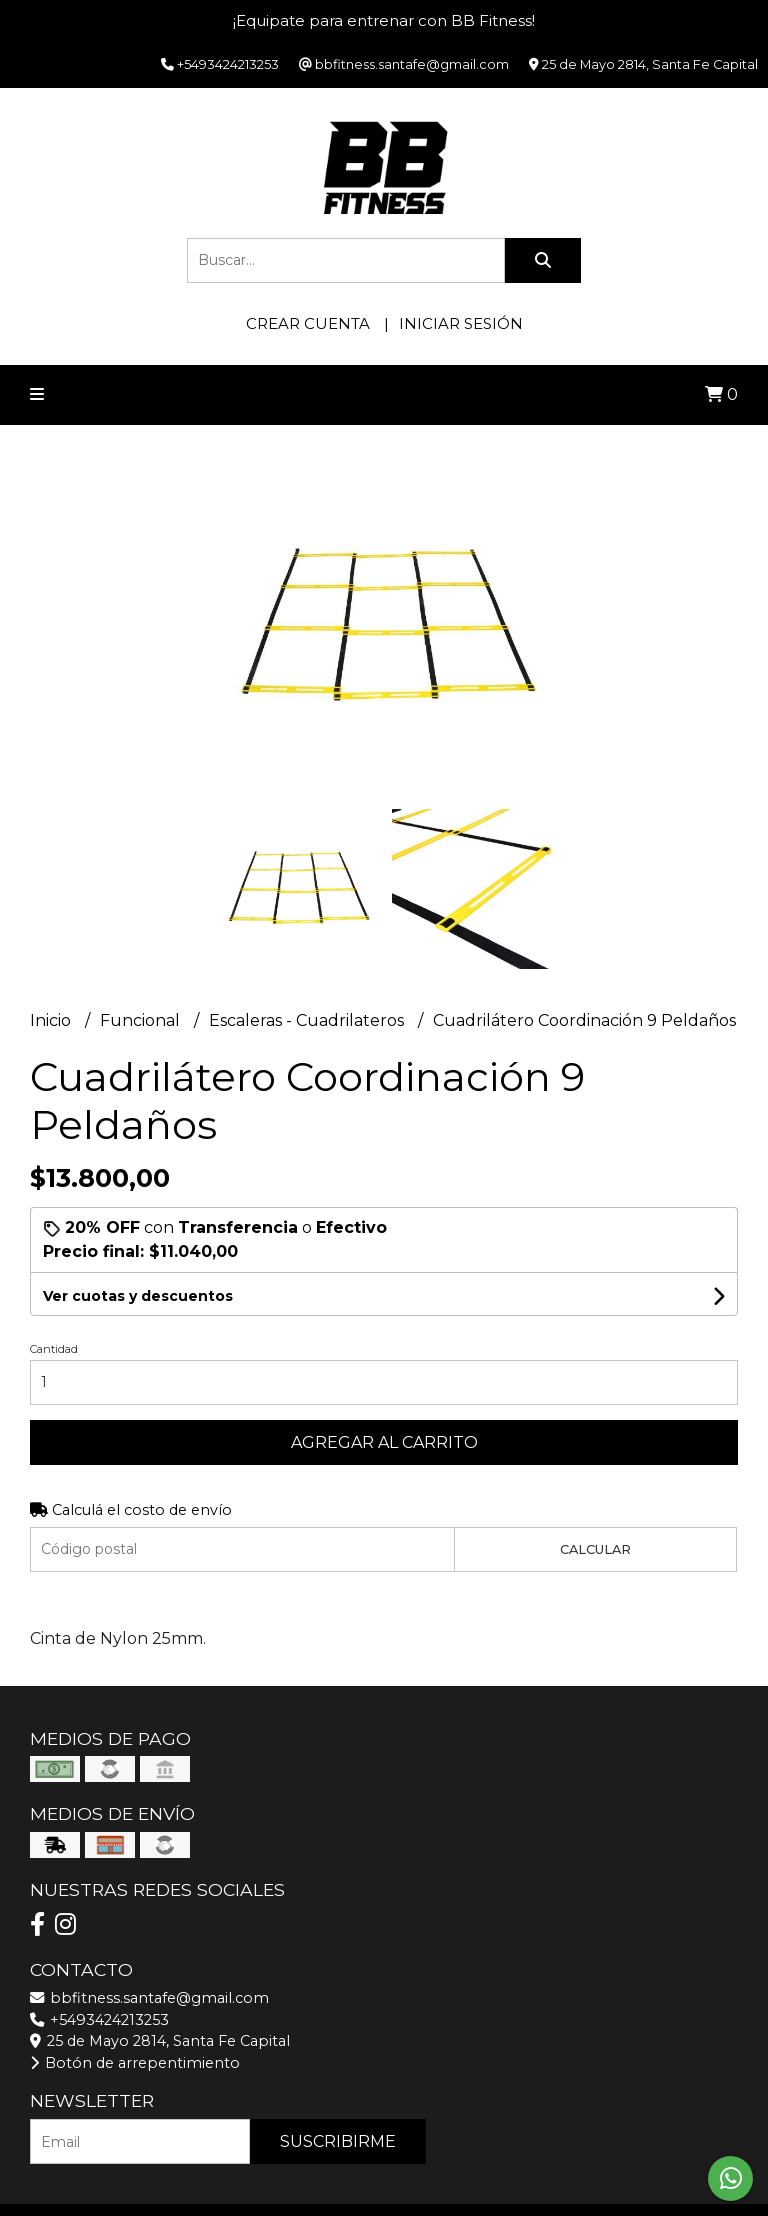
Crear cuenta (308, 323)
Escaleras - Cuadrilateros (308, 1020)
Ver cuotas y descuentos (138, 1296)
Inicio (52, 1020)
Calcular (595, 1549)
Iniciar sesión (461, 323)
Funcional (142, 1020)
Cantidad (54, 1349)
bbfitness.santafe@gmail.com (149, 1998)
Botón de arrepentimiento (135, 2063)
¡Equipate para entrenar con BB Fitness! (384, 20)
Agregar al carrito (384, 1442)
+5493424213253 (99, 2020)
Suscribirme (338, 2141)
